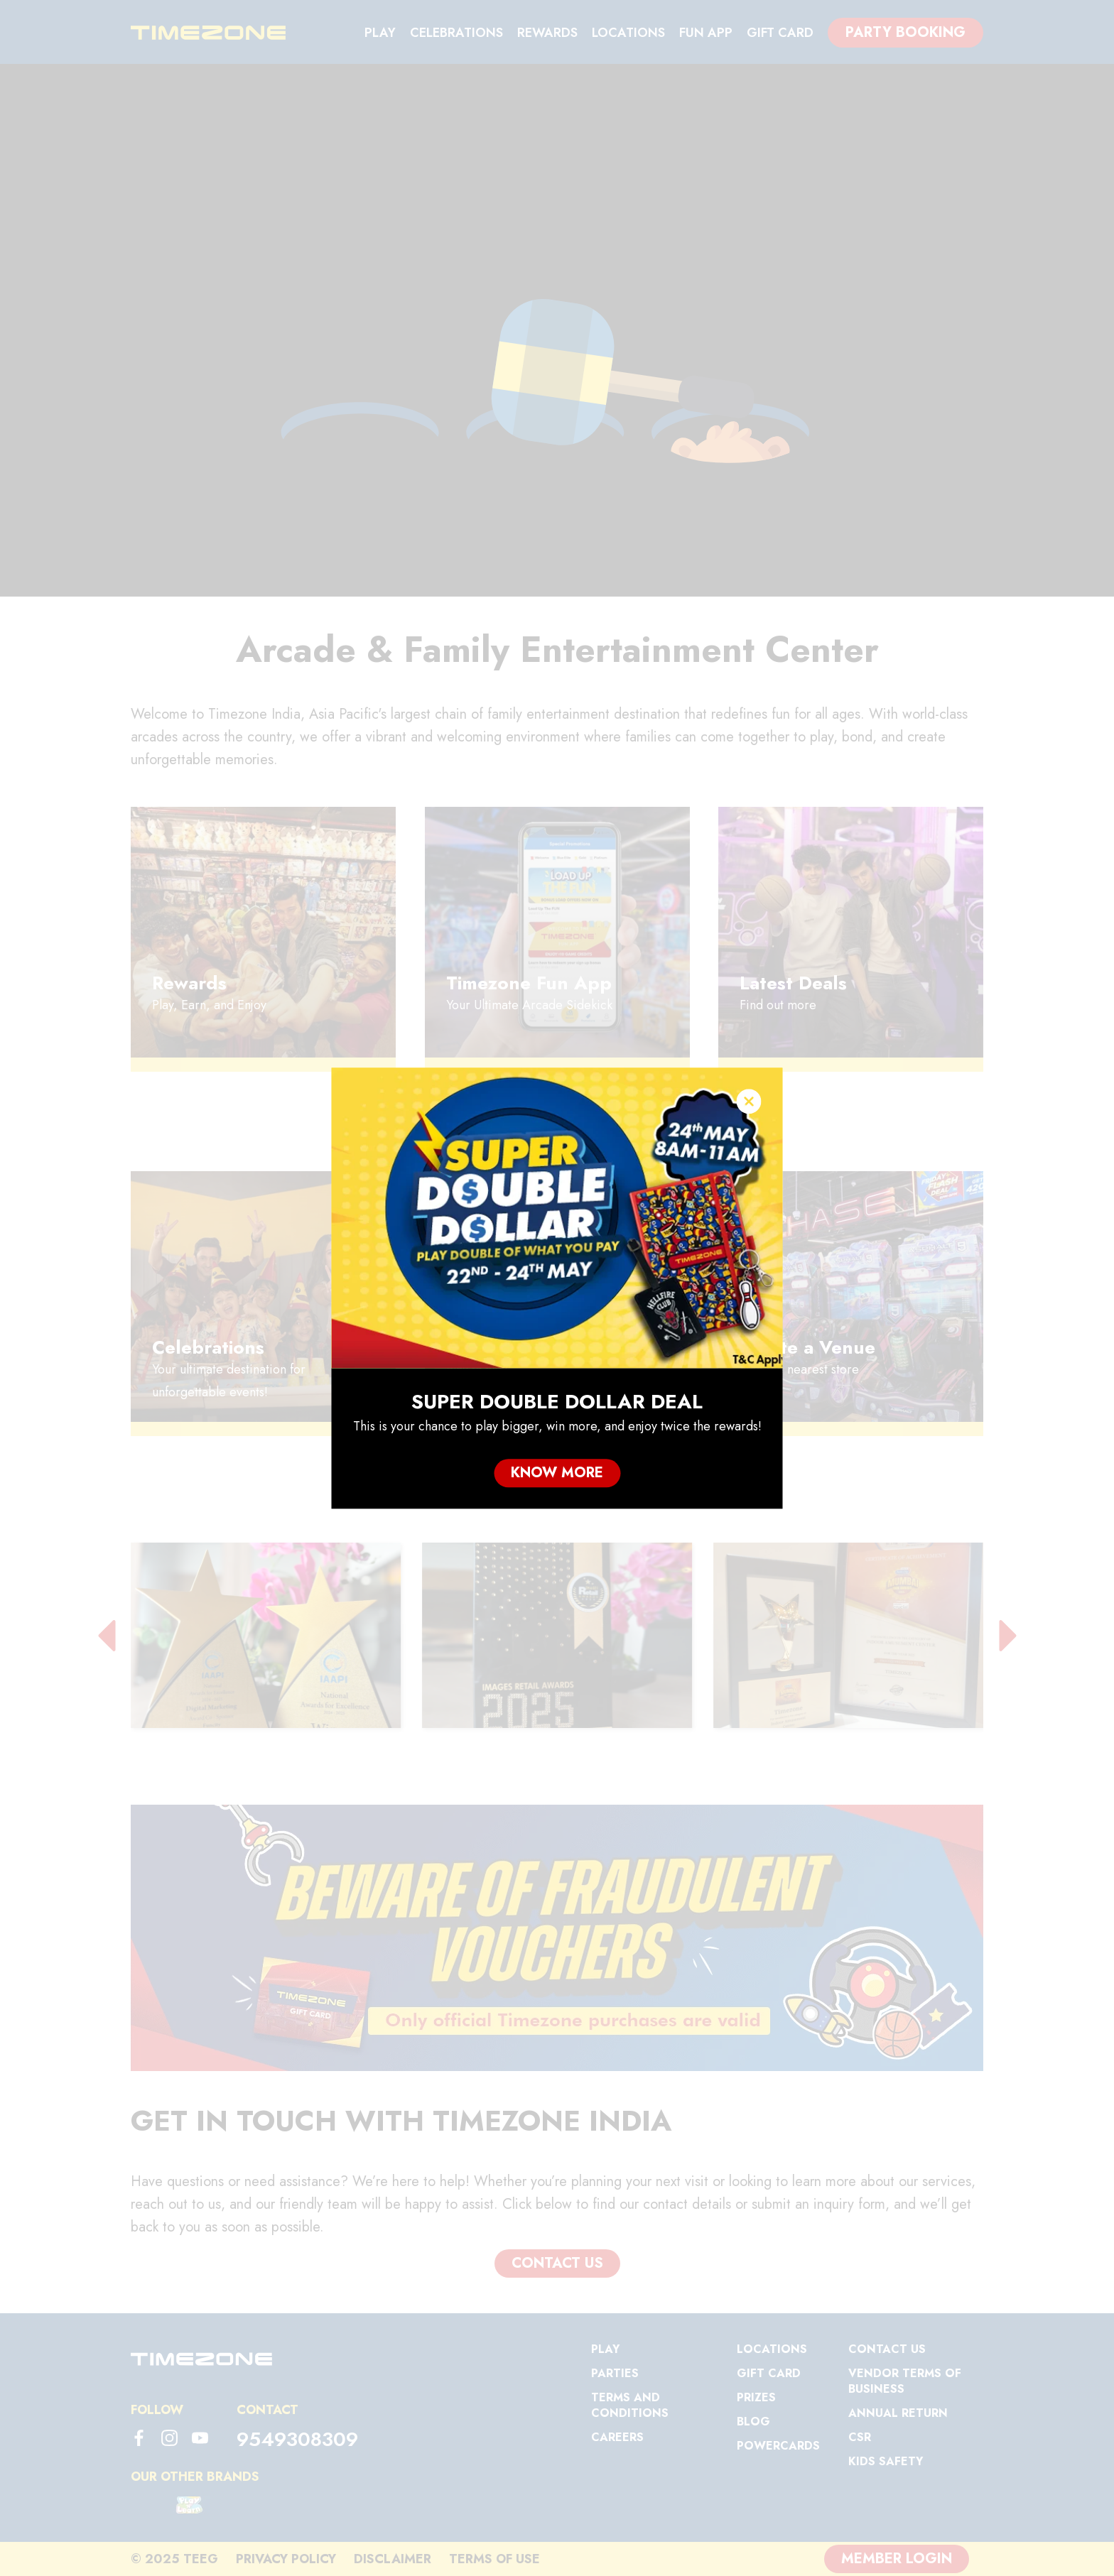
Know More (557, 1472)
